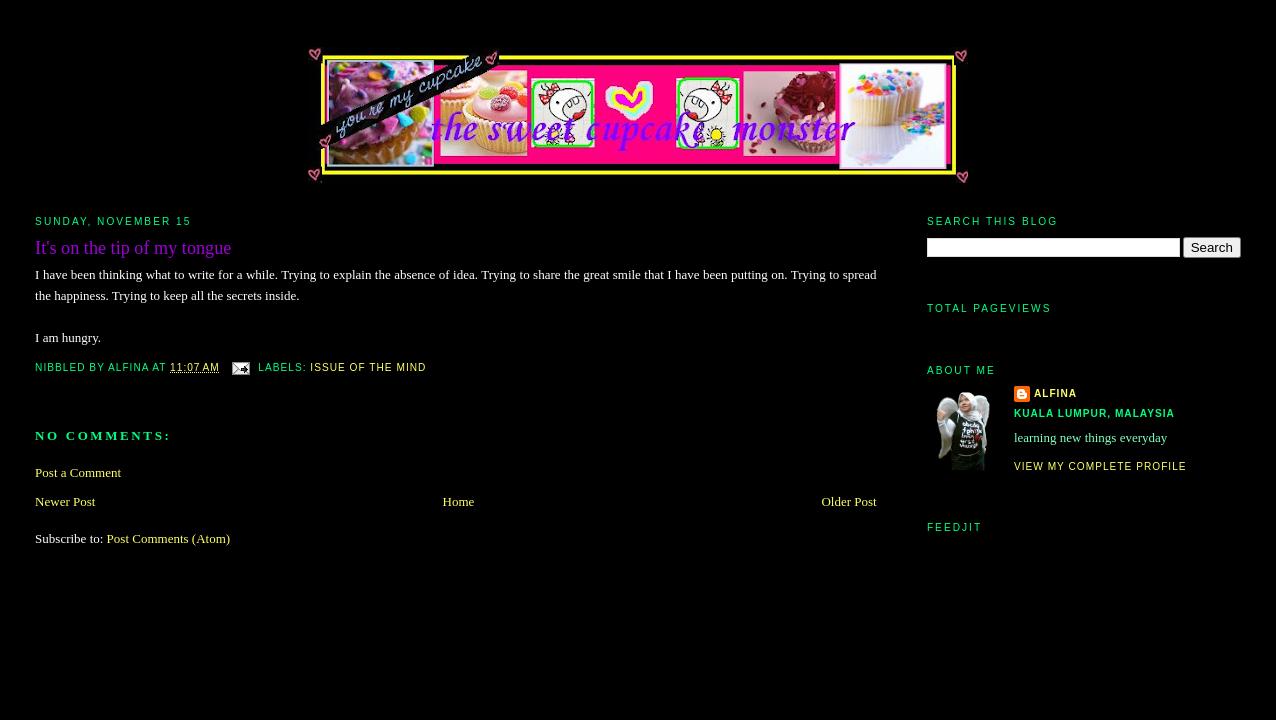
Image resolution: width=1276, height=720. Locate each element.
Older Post (848, 501)
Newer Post (65, 501)
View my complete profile (1100, 466)
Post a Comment (78, 472)
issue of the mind (368, 367)
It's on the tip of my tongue (133, 248)
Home (459, 501)
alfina (1055, 393)
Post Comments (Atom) (169, 538)
